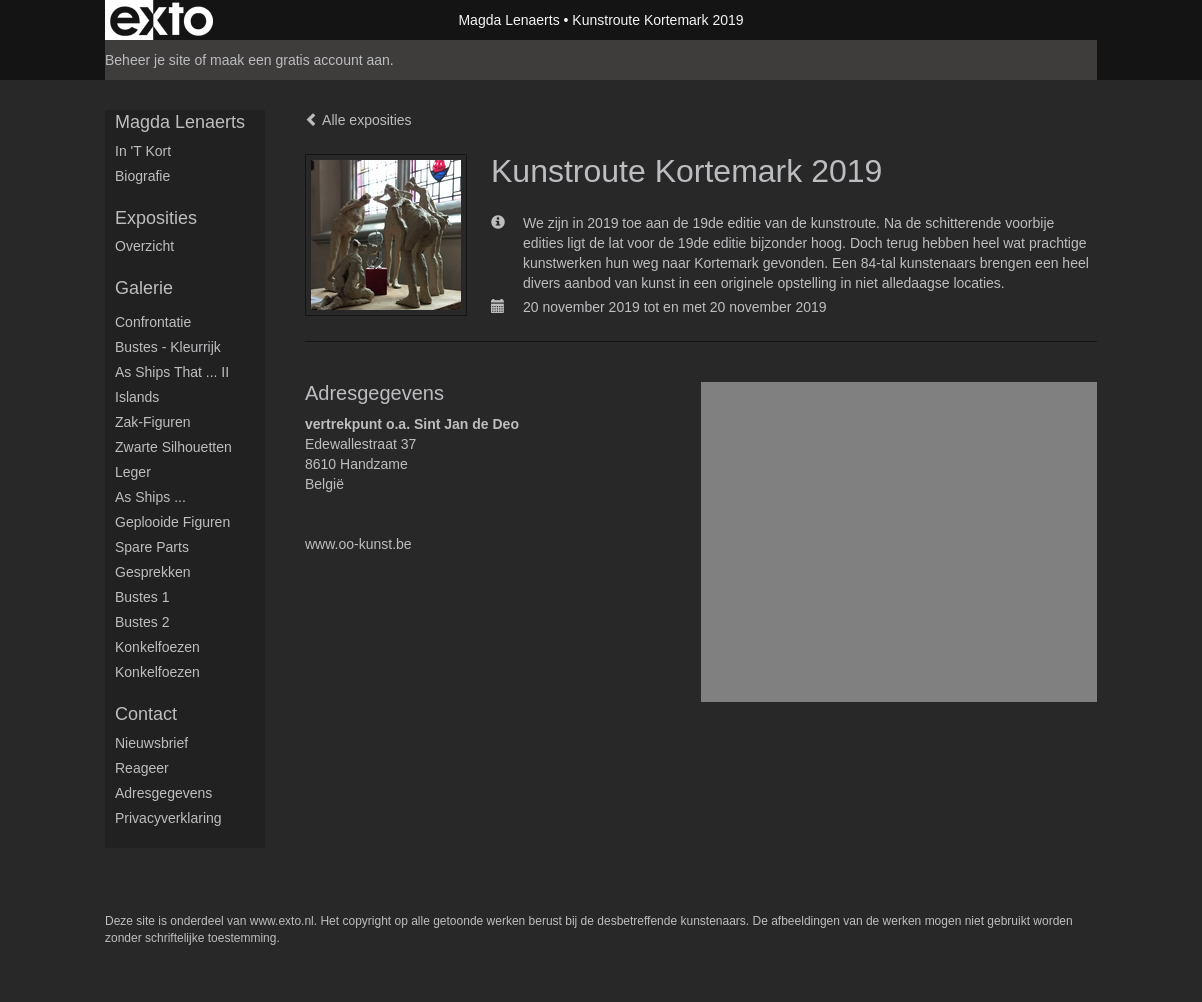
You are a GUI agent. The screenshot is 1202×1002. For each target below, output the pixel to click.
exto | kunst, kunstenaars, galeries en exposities (161, 20)
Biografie (142, 176)
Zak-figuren (152, 422)
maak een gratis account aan (300, 60)
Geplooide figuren (172, 522)
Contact (146, 714)
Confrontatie (153, 322)
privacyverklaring (168, 818)
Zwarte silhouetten (173, 447)
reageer (142, 768)
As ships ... (150, 497)
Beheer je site (148, 60)
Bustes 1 (142, 597)
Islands (137, 397)
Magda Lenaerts (508, 20)
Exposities (156, 218)
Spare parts (152, 547)
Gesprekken (152, 572)
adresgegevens (163, 793)
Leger (133, 472)
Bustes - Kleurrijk (168, 347)
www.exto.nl (282, 921)
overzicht (144, 246)
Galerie (144, 288)
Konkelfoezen (157, 647)
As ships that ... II (172, 372)
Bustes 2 (142, 622)
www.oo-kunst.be (358, 544)
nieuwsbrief (151, 743)
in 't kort (143, 151)
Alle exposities (358, 120)
